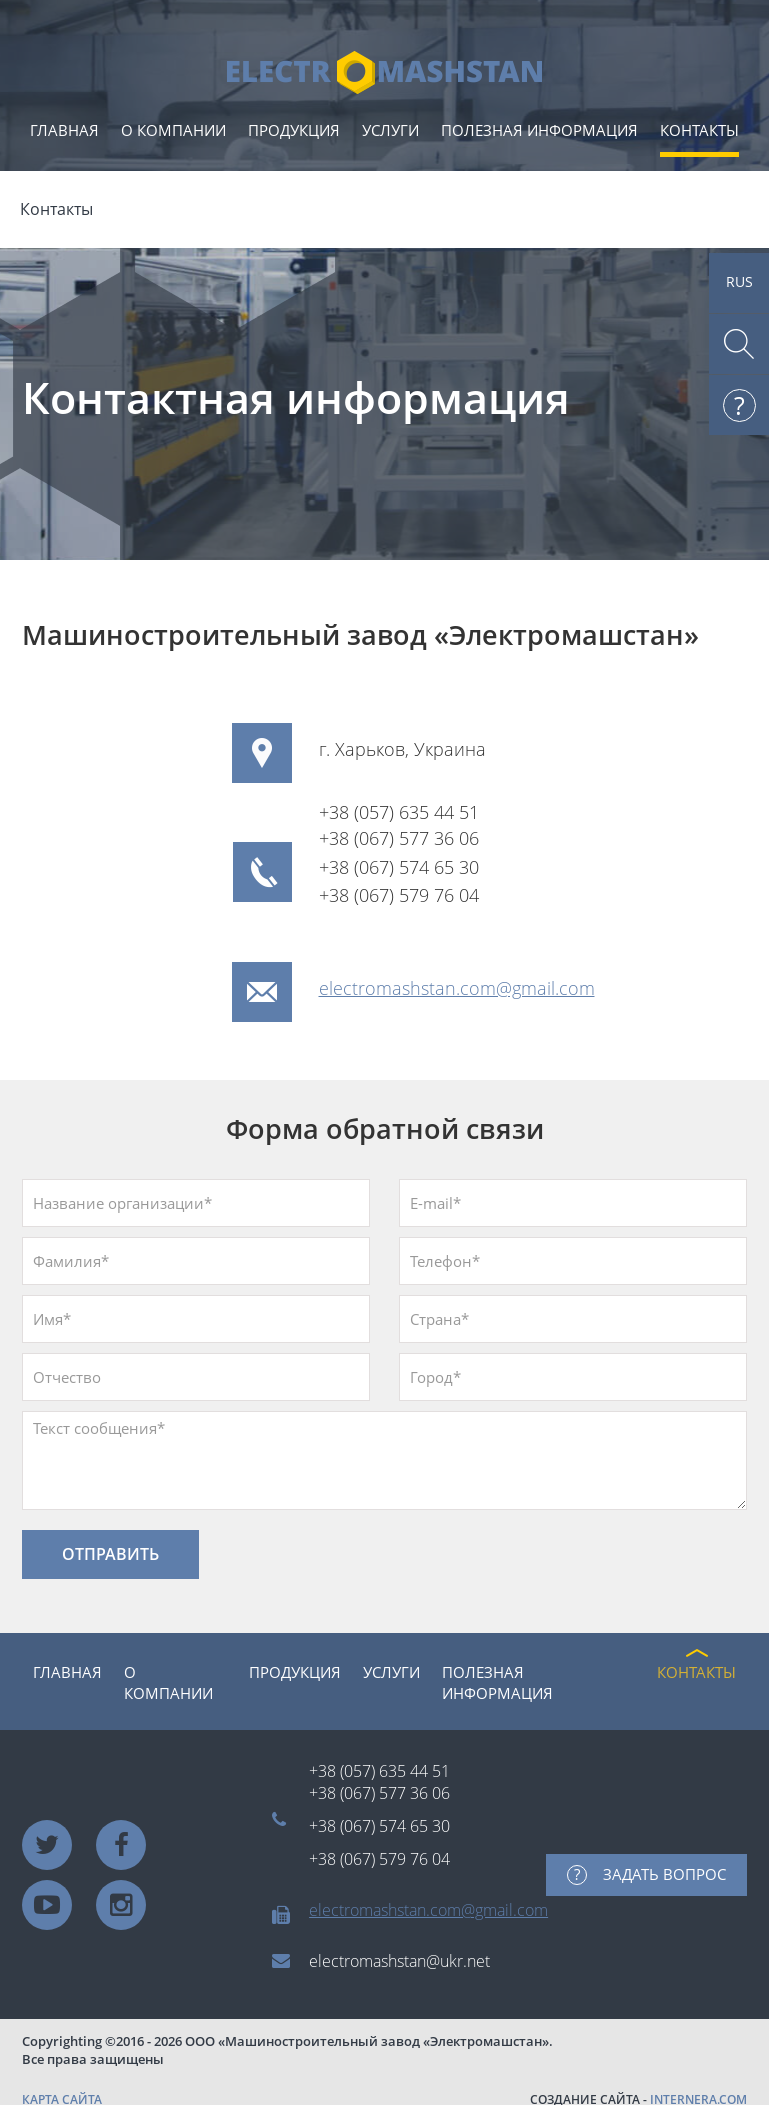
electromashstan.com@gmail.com (457, 988)
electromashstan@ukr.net (399, 1961)
